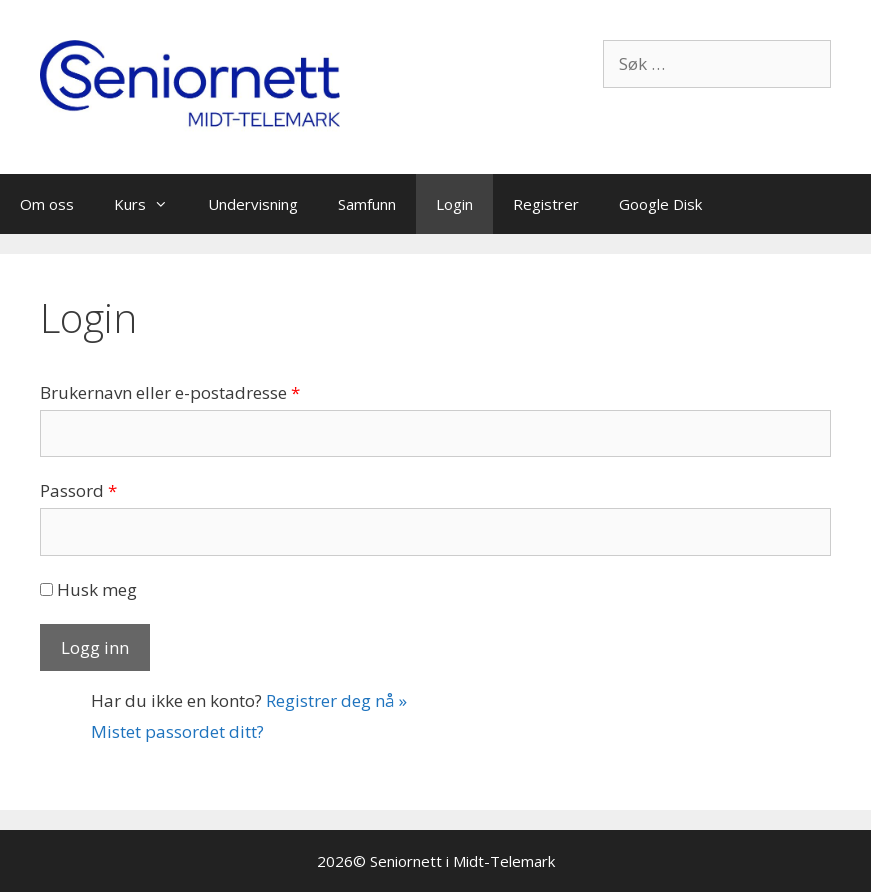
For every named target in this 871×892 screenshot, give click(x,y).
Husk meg (88, 589)
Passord (78, 490)
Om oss (47, 204)
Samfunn (367, 204)
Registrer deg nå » (336, 700)
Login (454, 204)
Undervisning (253, 204)
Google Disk (660, 204)
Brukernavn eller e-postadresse (170, 392)
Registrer (546, 204)
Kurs (151, 204)
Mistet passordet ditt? (177, 731)
